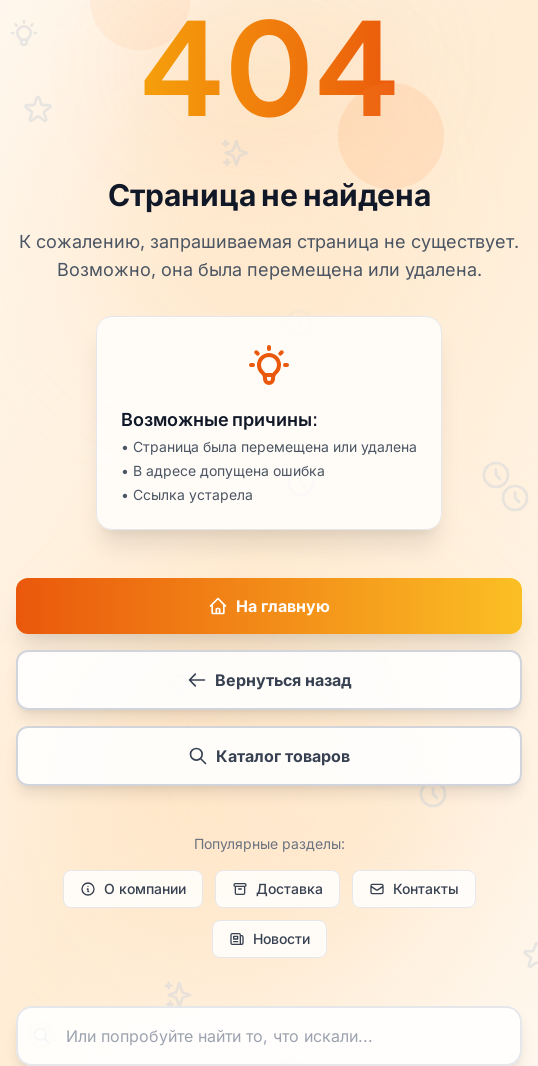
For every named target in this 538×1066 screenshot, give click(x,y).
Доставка (277, 891)
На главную (269, 607)
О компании (133, 891)
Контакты (414, 891)
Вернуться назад (269, 681)
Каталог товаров (269, 757)
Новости (269, 941)
